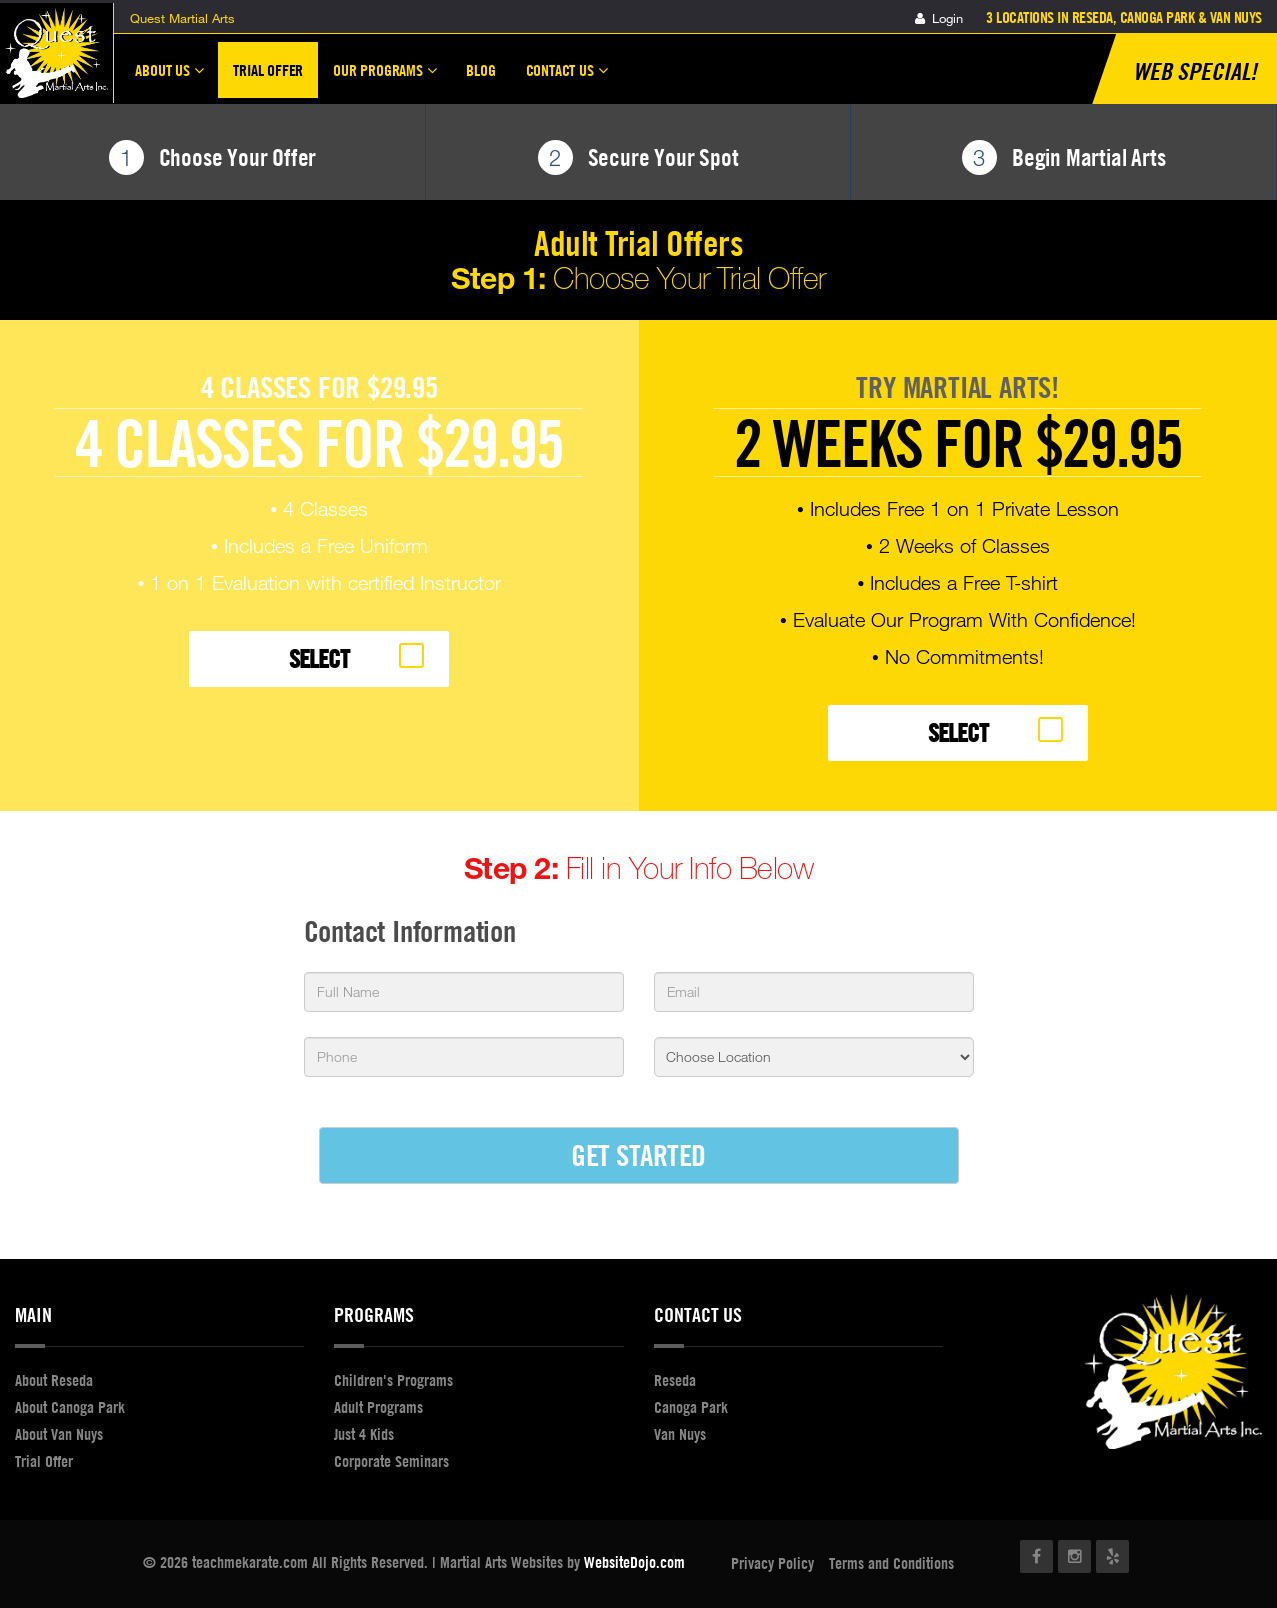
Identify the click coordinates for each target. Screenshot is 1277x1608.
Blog (480, 70)
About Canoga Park (70, 1407)
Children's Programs (393, 1380)
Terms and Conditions (891, 1563)
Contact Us (567, 79)
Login (939, 18)
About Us (169, 79)
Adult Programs (378, 1407)
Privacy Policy (772, 1563)
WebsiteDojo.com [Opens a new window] (634, 1562)
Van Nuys (680, 1434)
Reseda (675, 1380)
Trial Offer (268, 70)
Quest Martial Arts (182, 18)
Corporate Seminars (391, 1461)
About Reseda (54, 1380)
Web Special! (1195, 71)
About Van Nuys (59, 1434)
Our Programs (384, 79)
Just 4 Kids (364, 1434)
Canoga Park (691, 1407)
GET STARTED (638, 1154)
